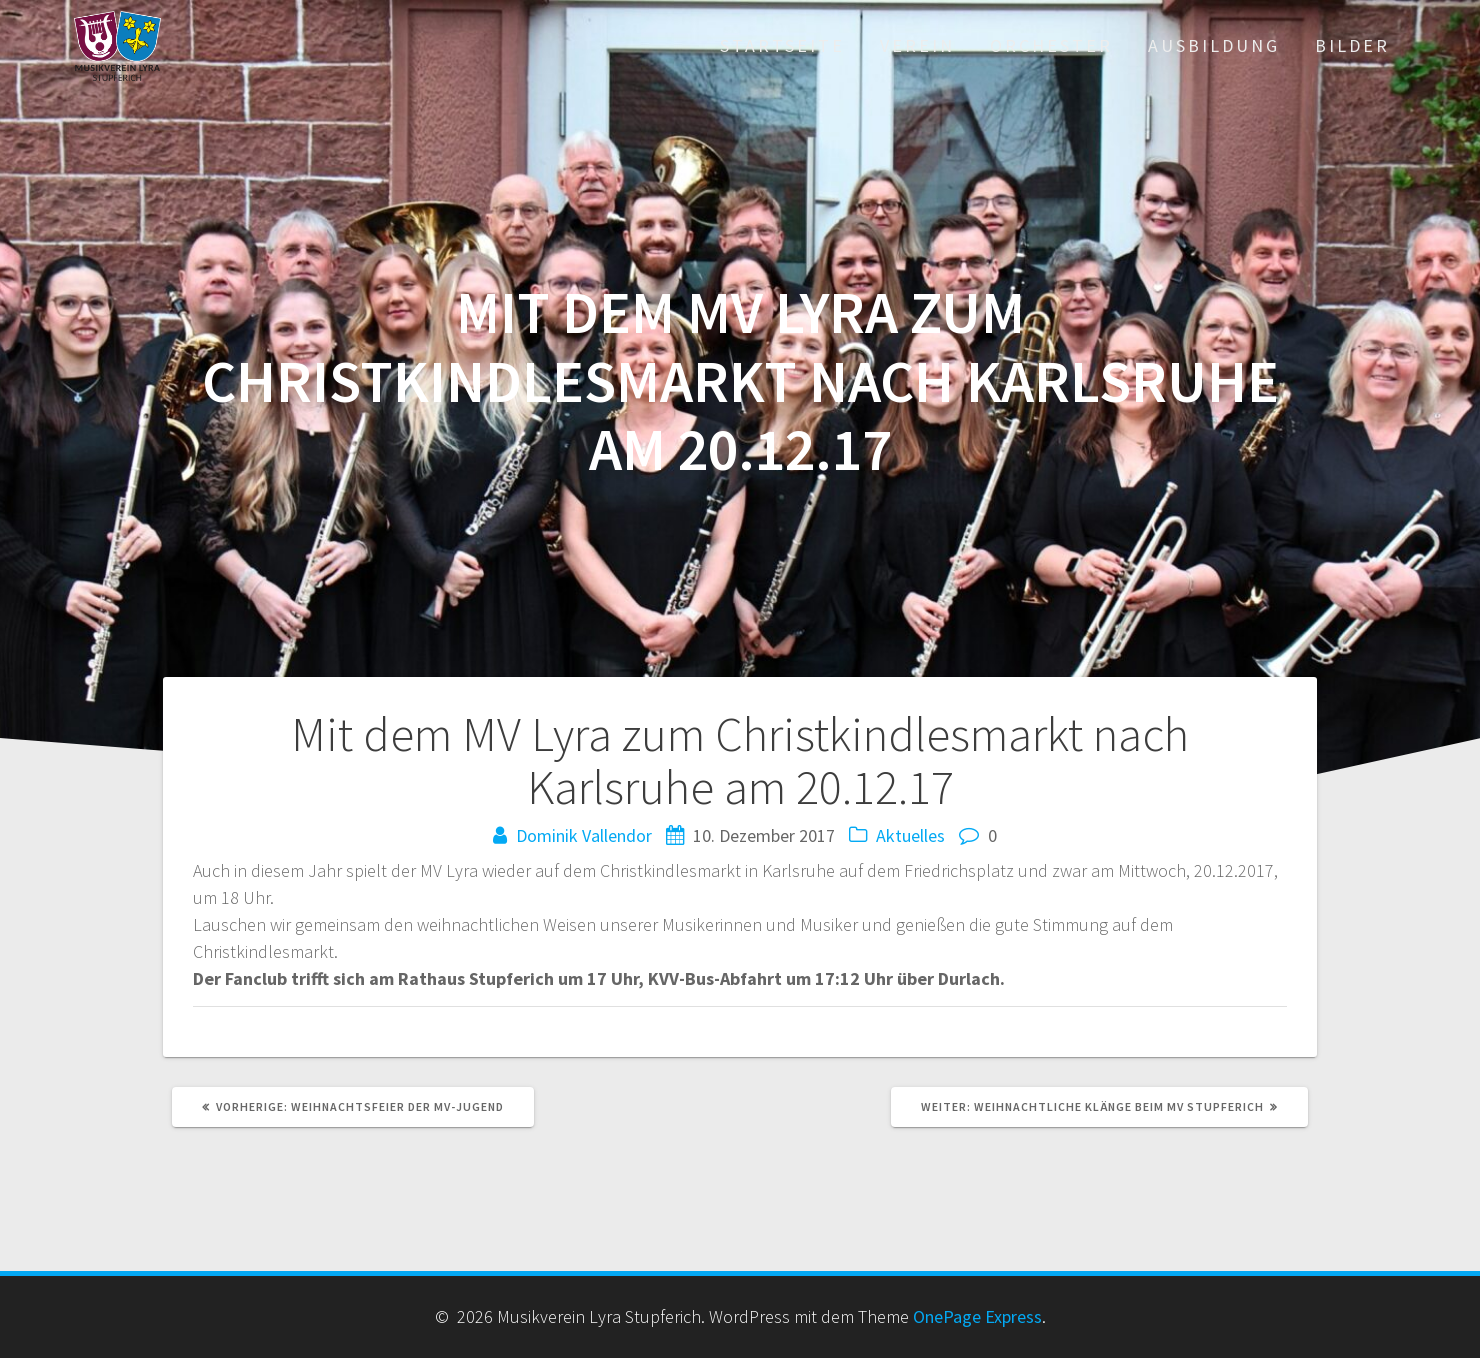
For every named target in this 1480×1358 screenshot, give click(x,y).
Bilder (1352, 45)
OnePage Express (977, 1316)
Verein (917, 45)
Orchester (1051, 45)
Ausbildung (1214, 45)
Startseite (782, 45)
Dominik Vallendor (584, 835)
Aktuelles (910, 835)
